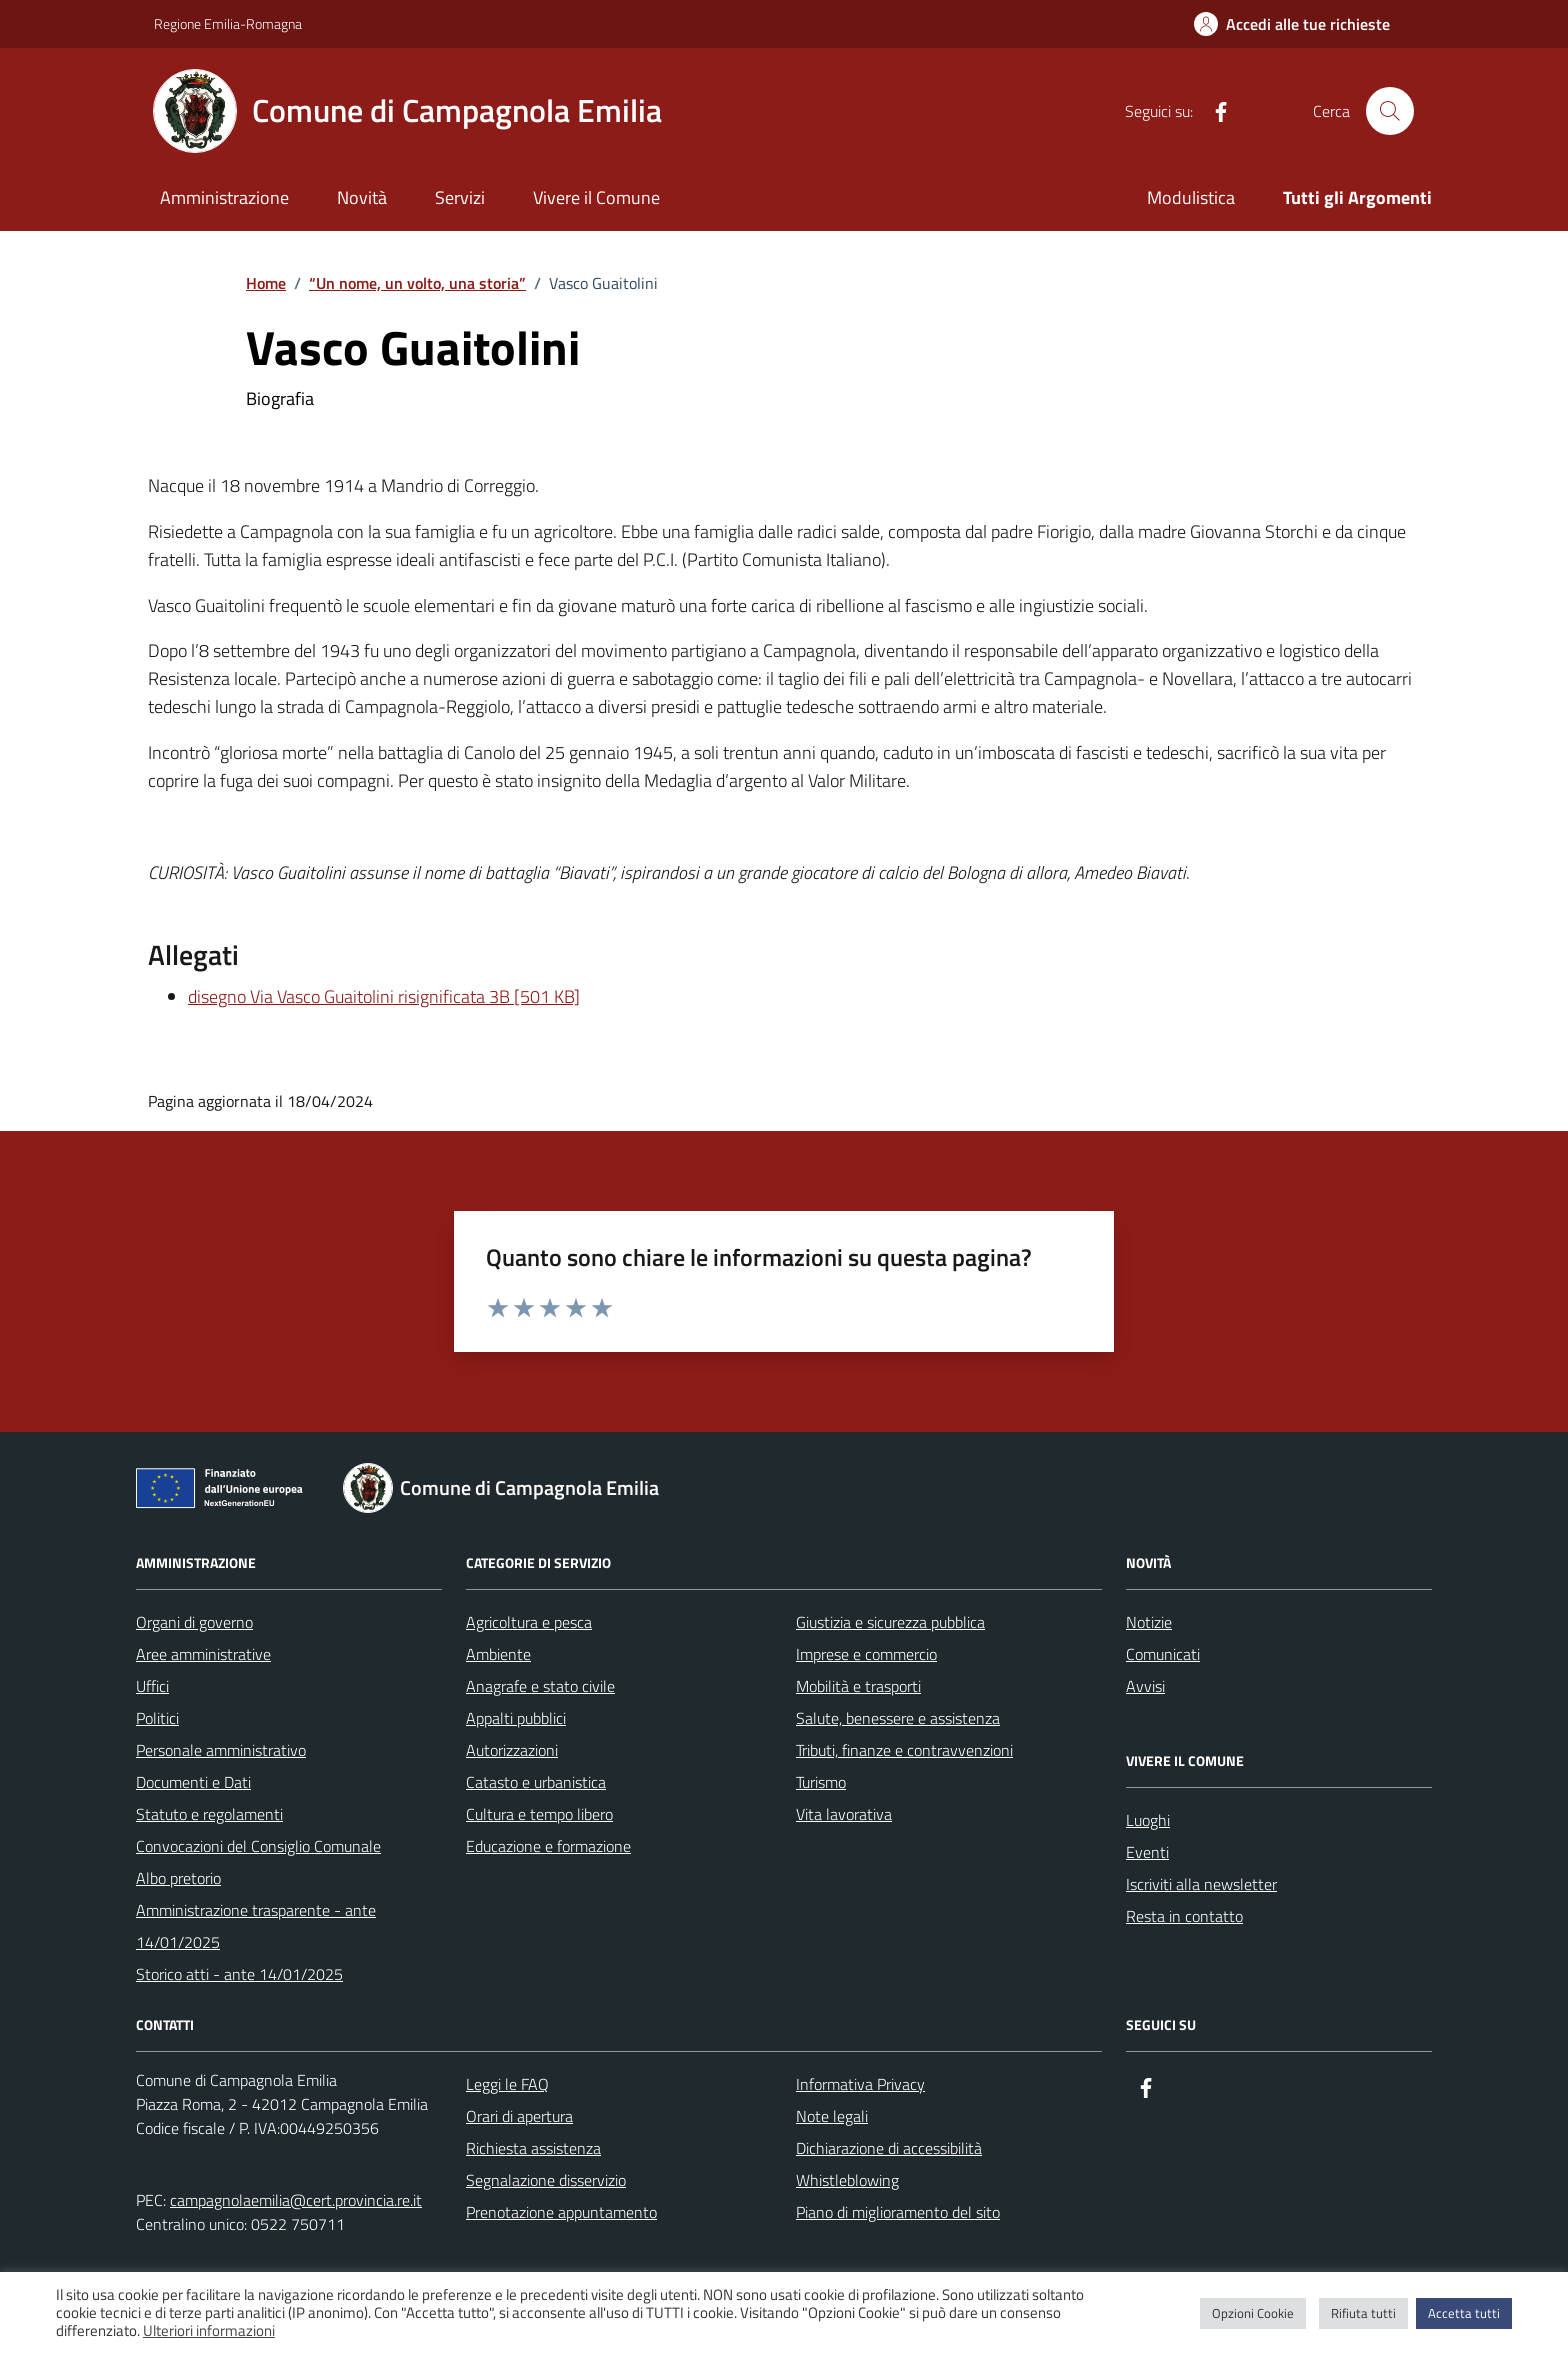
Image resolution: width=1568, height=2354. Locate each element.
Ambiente (498, 1654)
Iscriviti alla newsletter (1201, 1884)
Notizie (1149, 1622)
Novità (362, 197)
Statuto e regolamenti (209, 1814)
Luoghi (1148, 1820)
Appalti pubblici (516, 1718)
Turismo (821, 1782)
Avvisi (1145, 1686)
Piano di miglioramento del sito (898, 2212)
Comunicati (1163, 1654)
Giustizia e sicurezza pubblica (890, 1622)
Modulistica (1191, 197)
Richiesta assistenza (533, 2148)
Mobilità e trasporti (858, 1686)
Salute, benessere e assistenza (898, 1718)
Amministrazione (224, 197)
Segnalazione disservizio (546, 2180)
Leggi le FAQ (507, 2084)
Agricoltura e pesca (529, 1622)
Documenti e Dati (193, 1782)
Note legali (832, 2116)
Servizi (460, 197)
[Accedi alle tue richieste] (1292, 24)
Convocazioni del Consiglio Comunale (258, 1846)
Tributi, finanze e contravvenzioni (904, 1750)
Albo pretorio (178, 1878)
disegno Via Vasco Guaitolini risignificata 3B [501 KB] (384, 996)
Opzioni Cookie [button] (1253, 2313)
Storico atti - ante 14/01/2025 (239, 1974)
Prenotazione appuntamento (561, 2212)
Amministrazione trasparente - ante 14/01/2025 (256, 1926)
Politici (157, 1718)
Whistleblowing (847, 2180)
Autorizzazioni (512, 1750)
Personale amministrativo (221, 1750)
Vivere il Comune (596, 197)
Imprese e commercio (866, 1654)
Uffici (152, 1686)
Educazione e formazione (548, 1846)
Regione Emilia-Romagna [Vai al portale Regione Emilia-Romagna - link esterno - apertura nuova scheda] (228, 23)
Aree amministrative (203, 1654)
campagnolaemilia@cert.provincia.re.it (296, 2200)
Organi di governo (194, 1622)
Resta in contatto (1184, 1916)
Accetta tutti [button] (1464, 2313)
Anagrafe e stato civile (540, 1686)
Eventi (1147, 1852)
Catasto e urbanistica (536, 1782)
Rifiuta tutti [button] (1363, 2313)
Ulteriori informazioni (209, 2331)
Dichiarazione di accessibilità (889, 2148)
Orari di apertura (519, 2116)
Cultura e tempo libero (539, 1814)
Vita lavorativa (844, 1814)
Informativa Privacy (860, 2084)
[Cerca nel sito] (1390, 111)
